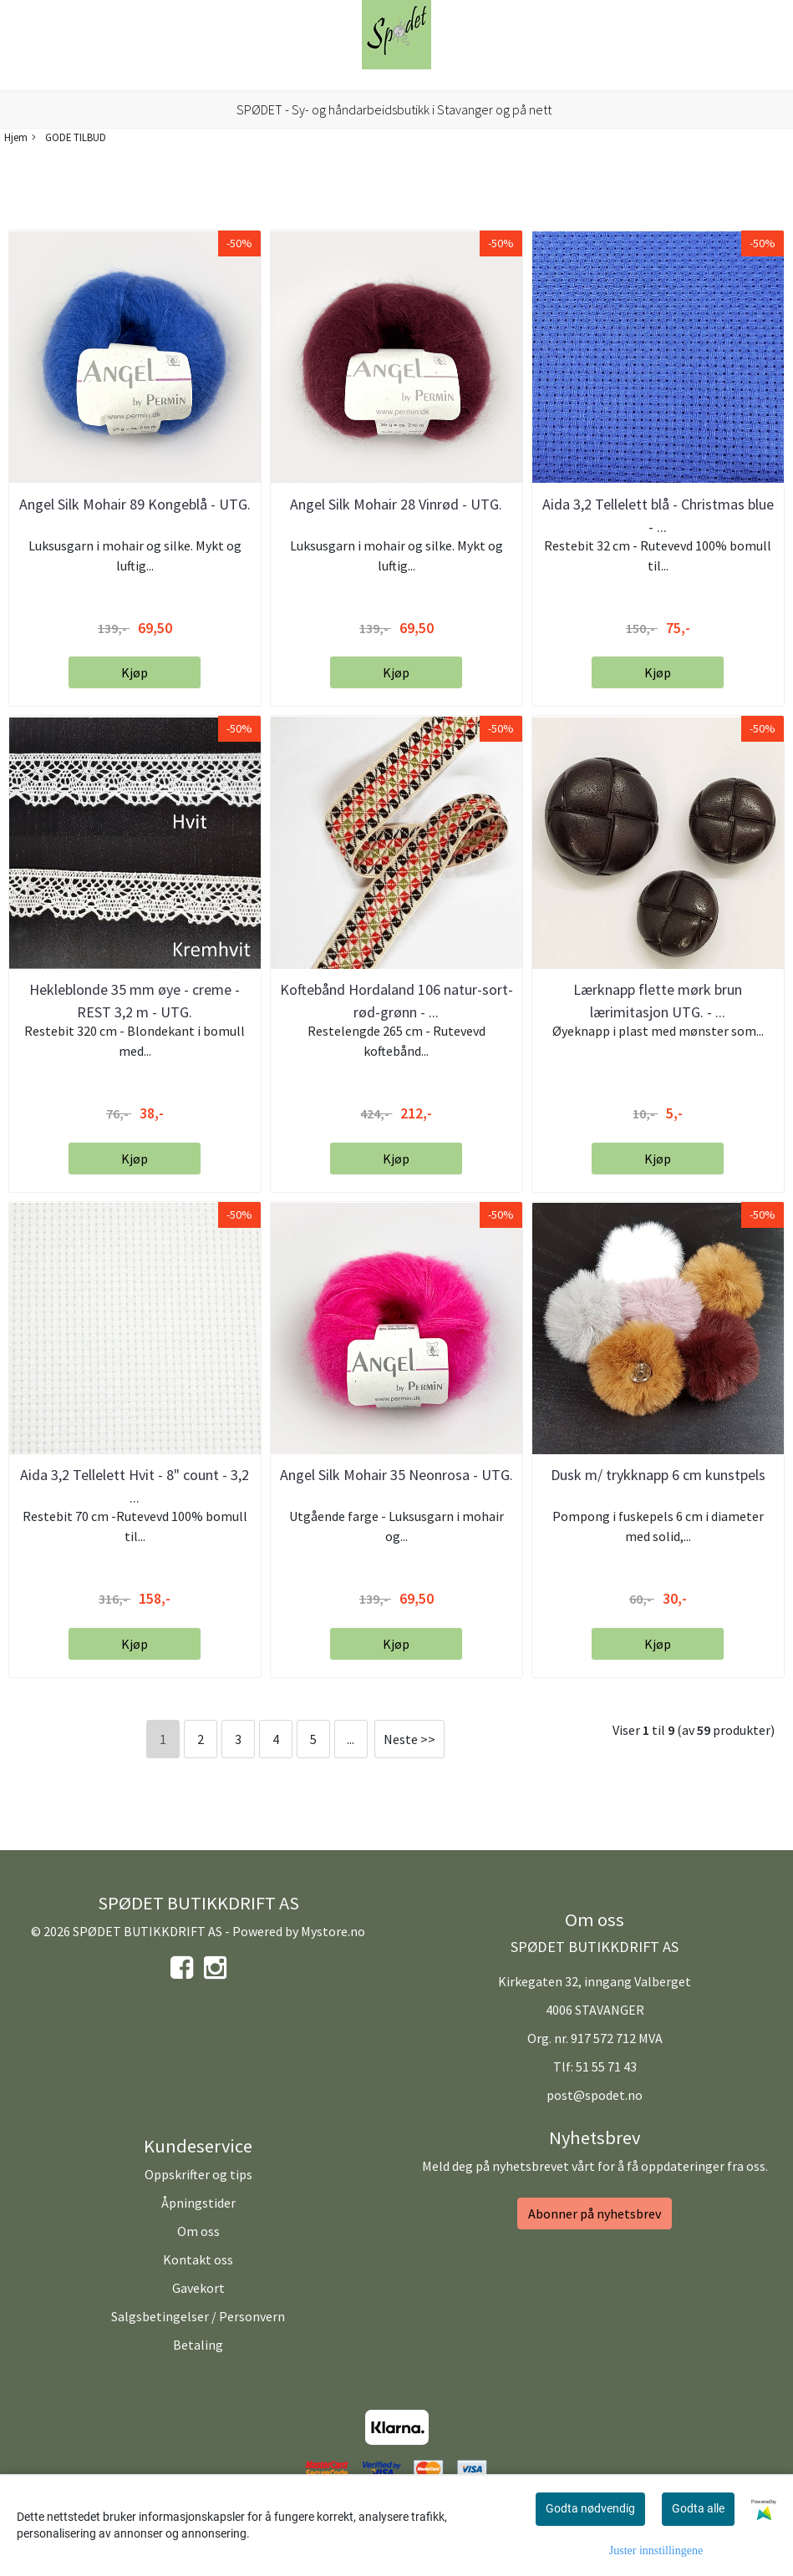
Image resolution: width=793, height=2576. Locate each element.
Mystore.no (333, 1931)
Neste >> (409, 1739)
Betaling (198, 2344)
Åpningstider (198, 2202)
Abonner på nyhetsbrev (594, 2213)
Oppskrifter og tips (198, 2174)
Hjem (16, 137)
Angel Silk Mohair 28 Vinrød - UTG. (396, 504)
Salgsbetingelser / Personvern (198, 2316)
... (350, 1739)
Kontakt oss (198, 2259)
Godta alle (698, 2508)
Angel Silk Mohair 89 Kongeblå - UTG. (135, 504)
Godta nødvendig (590, 2508)
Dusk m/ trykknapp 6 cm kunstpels (658, 1474)
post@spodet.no (594, 2095)
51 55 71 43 (606, 2066)
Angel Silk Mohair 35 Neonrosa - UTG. (396, 1474)
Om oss (198, 2231)
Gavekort (198, 2287)
